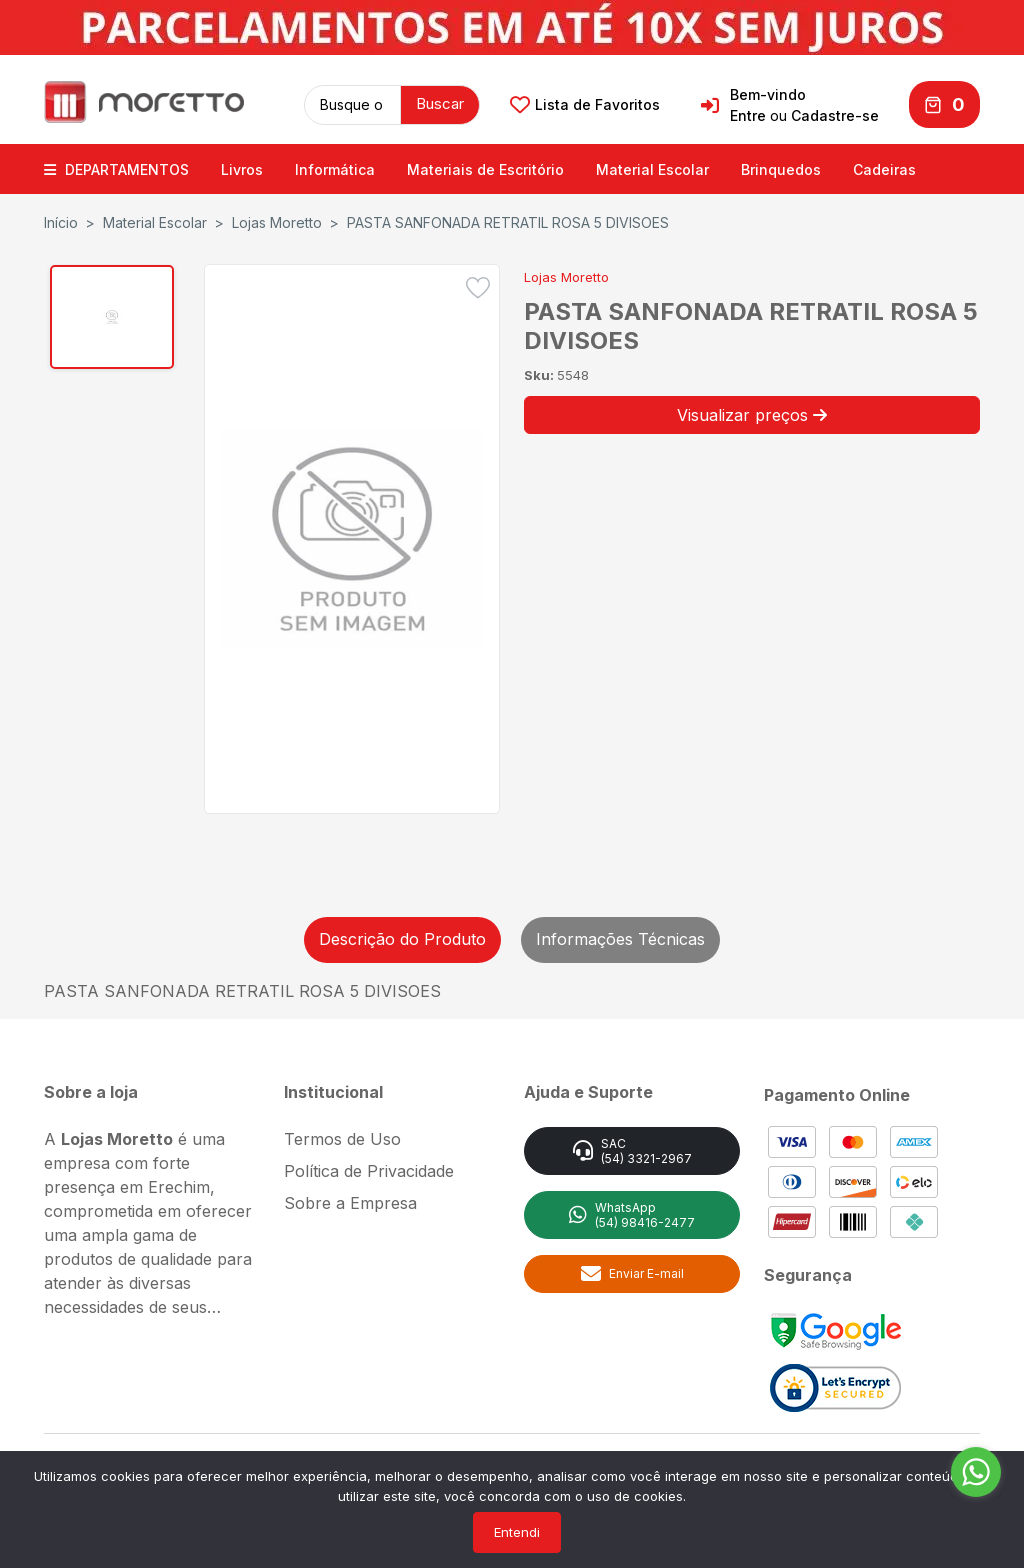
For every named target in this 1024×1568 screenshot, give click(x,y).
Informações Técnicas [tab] (620, 937)
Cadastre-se (835, 114)
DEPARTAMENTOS (116, 167)
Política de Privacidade (369, 1168)
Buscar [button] (440, 102)
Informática (335, 167)
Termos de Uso (342, 1136)
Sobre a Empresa (350, 1200)
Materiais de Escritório (485, 167)
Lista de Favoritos (585, 104)
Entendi (517, 1532)
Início (61, 220)
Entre (748, 114)
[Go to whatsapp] (976, 1472)
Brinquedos (781, 167)
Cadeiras (884, 167)
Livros (242, 167)
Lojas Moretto (277, 220)
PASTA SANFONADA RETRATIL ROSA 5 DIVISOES (508, 220)
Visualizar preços (752, 412)
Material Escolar (652, 167)
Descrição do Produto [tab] (402, 937)
